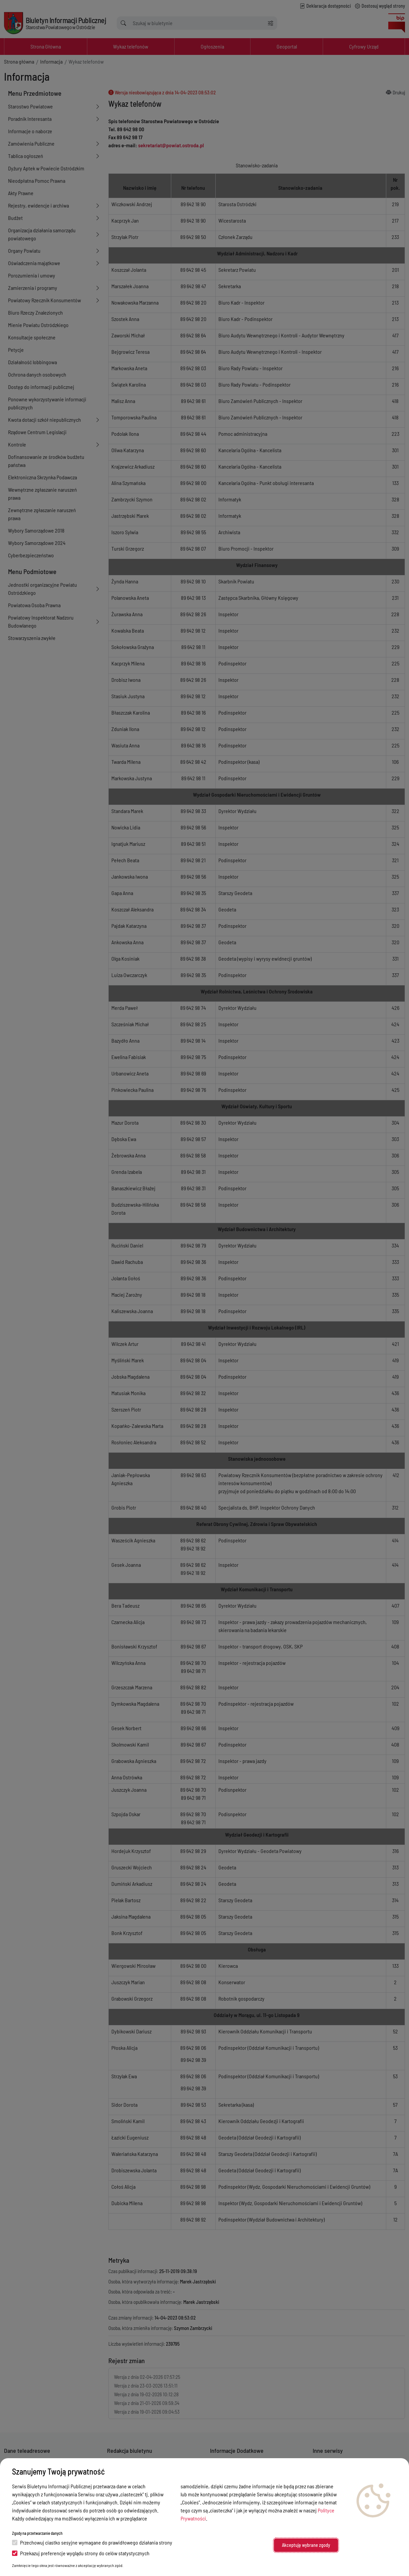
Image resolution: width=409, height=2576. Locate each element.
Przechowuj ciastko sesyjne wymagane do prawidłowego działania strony (92, 2542)
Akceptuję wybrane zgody (306, 2545)
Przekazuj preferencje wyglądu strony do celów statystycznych (80, 2553)
